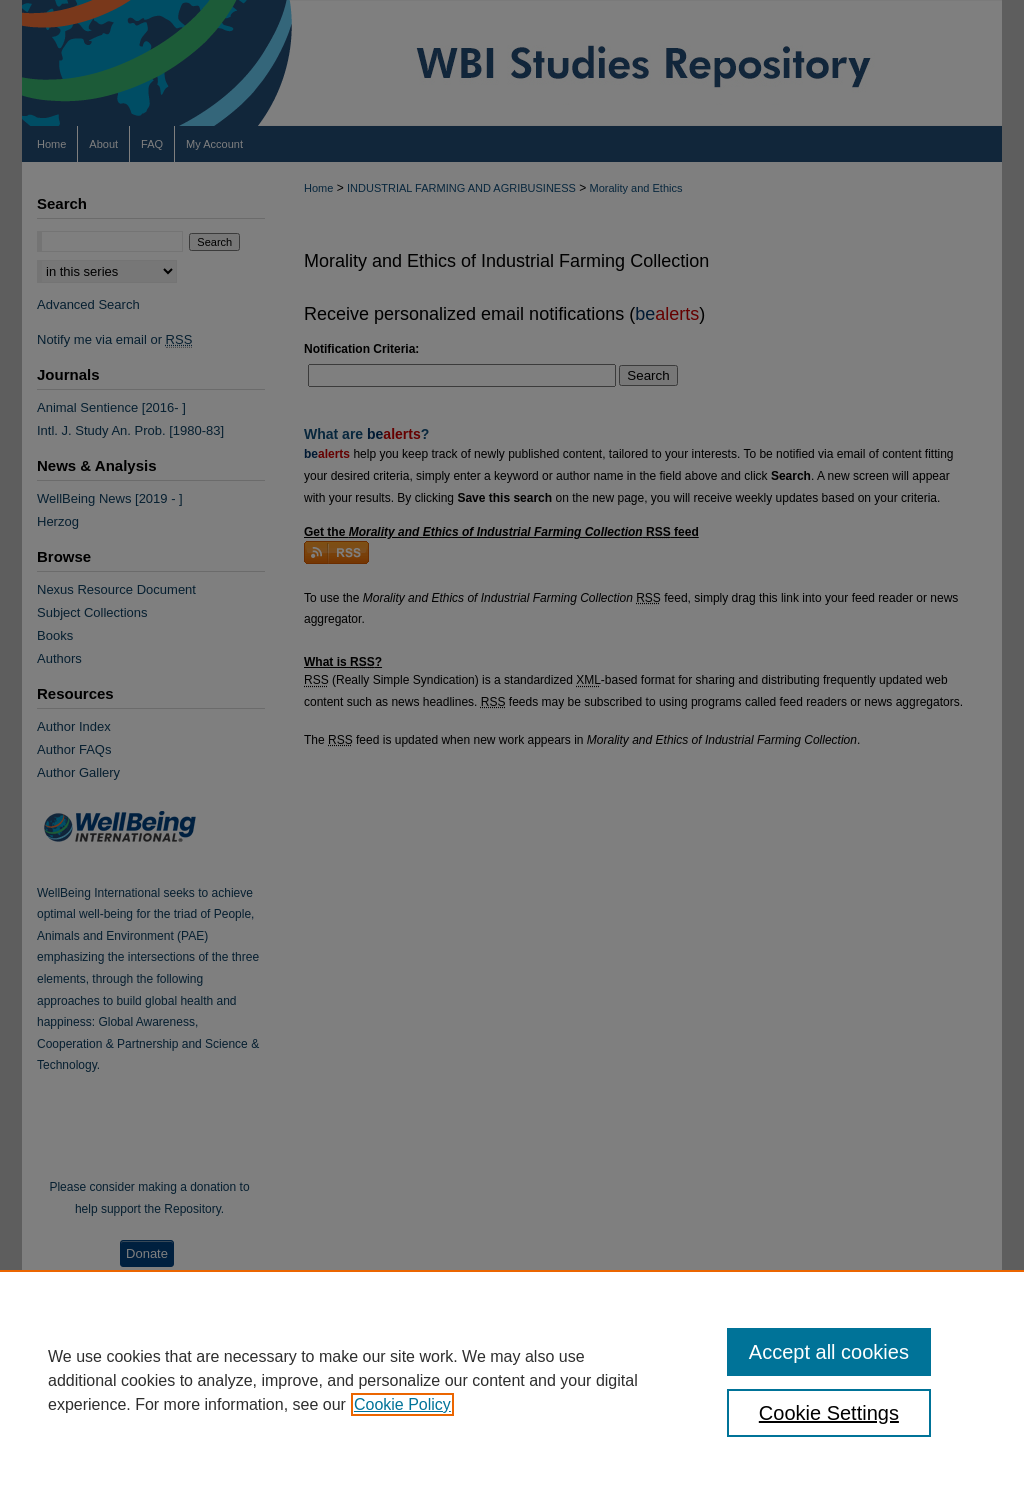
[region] (512, 1380)
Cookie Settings (829, 1413)
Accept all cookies (829, 1352)
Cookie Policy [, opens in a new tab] (402, 1404)
